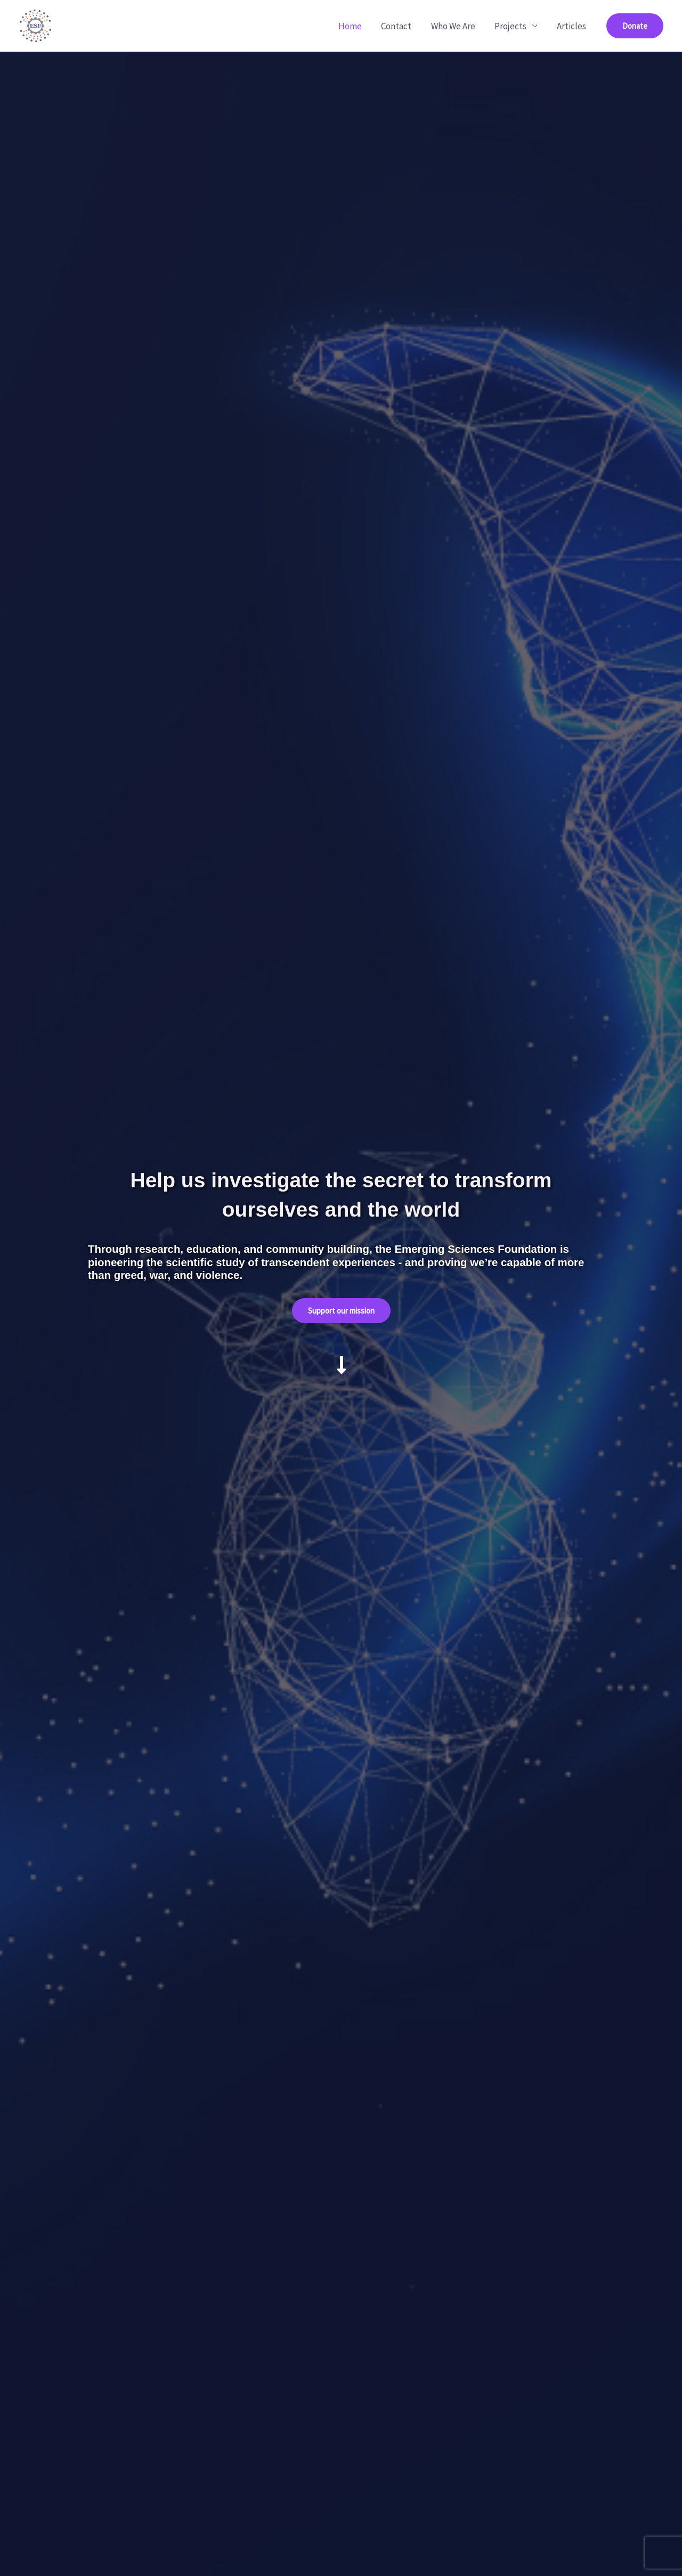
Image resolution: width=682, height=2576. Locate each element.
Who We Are (456, 26)
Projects (513, 26)
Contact (401, 26)
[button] (634, 25)
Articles (572, 26)
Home (356, 26)
